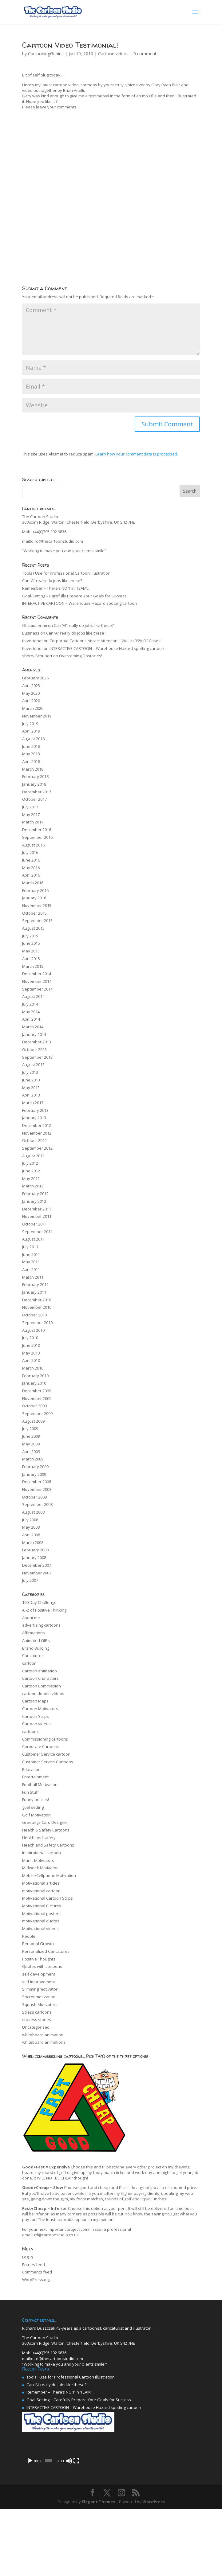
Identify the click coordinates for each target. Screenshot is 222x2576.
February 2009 (35, 1467)
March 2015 (32, 966)
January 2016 (34, 898)
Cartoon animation (39, 1671)
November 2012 (36, 1133)
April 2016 (31, 875)
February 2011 (35, 1285)
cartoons (30, 1731)
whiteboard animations (43, 2042)
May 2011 (31, 1262)
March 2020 (32, 708)
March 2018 (32, 769)
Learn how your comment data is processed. (136, 454)
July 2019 (30, 724)
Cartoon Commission (41, 1686)
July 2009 (30, 1429)
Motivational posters (41, 1914)
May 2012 (31, 1179)
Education (31, 1770)
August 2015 (33, 928)
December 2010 (36, 1300)
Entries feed (33, 2265)
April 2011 (31, 1269)
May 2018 (31, 754)
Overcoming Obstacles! (80, 656)
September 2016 (37, 837)
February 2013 (35, 1110)
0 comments (146, 54)
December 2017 (36, 792)
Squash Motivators (39, 2004)
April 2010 (31, 1360)
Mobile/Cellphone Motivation (49, 1875)
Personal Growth (38, 1944)
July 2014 (30, 1004)
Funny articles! (35, 1800)
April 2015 (31, 959)
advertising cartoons (41, 1625)
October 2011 (34, 1224)
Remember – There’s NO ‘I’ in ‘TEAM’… (56, 588)
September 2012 (37, 1148)
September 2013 (37, 1057)
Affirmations (33, 1633)
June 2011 (31, 1254)
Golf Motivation (36, 1815)
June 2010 (31, 1345)
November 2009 (36, 1398)
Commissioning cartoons (45, 1739)
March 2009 (32, 1459)
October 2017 (34, 799)
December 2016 (36, 830)
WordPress (153, 2568)
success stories (36, 2020)
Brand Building (35, 1648)
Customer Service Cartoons (47, 1762)
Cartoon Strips (35, 1716)
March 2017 (32, 822)
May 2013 (31, 1088)
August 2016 (33, 845)
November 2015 (36, 906)
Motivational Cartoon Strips (47, 1898)
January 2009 (34, 1474)
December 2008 (36, 1482)
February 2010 (35, 1376)
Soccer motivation (38, 1997)
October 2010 (34, 1315)
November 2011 (36, 1216)
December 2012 (36, 1125)
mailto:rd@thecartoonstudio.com (52, 541)
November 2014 (36, 981)
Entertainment (35, 1777)
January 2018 (34, 784)
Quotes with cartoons (42, 1966)
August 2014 (33, 996)
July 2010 (30, 1338)
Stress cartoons (37, 2012)
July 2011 (30, 1247)
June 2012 (31, 1171)
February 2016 (35, 890)
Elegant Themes (98, 2568)
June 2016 (31, 860)
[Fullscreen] (192, 2528)
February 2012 (35, 1194)
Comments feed (37, 2272)
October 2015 (34, 913)
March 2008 (32, 1543)
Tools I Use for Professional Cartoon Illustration (66, 573)
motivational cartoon (41, 1891)
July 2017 (30, 807)
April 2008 (31, 1535)
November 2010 (36, 1307)
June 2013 (31, 1080)
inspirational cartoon (41, 1853)
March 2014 (32, 1027)
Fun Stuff (30, 1792)
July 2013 (30, 1072)
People (28, 1936)
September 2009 (37, 1414)
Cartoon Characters (40, 1678)
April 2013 (31, 1095)
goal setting (33, 1807)
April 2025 (31, 686)
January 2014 (34, 1035)
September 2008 (37, 1504)
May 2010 (31, 1353)
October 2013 (34, 1050)
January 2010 (34, 1383)
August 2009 (33, 1421)
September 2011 (37, 1232)
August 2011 (33, 1239)
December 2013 (36, 1042)
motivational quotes (40, 1921)
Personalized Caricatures (45, 1951)
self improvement (38, 1982)
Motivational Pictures (41, 1906)
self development (38, 1974)
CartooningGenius (46, 54)
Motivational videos (40, 1929)
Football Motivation (39, 1785)
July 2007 (30, 1580)
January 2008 (34, 1558)
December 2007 (36, 1565)
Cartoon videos (113, 54)
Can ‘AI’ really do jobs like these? (52, 581)
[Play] (30, 2528)
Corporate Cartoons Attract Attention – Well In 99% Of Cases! (105, 641)
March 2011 (32, 1277)
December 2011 (36, 1209)
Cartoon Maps (35, 1701)
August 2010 (33, 1330)
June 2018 (31, 746)
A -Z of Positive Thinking (44, 1610)
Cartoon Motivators (40, 1709)
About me (31, 1618)
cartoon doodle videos (43, 1694)
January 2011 (34, 1292)
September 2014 (37, 989)
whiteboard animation (42, 2035)
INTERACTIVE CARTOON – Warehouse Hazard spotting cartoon (79, 603)
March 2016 (32, 883)
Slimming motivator (39, 1989)
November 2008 (36, 1489)
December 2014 (36, 974)
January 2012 (34, 1201)
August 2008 (33, 1512)
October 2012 (34, 1140)
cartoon (29, 1663)
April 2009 (31, 1452)
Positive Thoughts (38, 1959)
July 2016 (30, 852)
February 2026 (35, 678)
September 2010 (37, 1323)
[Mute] (182, 2528)
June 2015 (31, 943)
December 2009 (36, 1391)
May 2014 (31, 1012)
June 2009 (31, 1436)
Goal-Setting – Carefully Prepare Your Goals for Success (74, 596)
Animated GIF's (36, 1641)
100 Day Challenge (39, 1602)
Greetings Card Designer (45, 1822)
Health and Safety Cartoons (48, 1845)
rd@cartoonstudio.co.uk (56, 2235)
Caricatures (33, 1656)
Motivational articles (41, 1883)
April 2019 (31, 731)
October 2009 (34, 1406)
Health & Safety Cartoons (45, 1830)
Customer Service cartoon (46, 1754)
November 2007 (36, 1573)
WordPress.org (36, 2280)
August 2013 (33, 1065)
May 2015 (31, 951)
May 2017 (31, 815)
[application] (111, 2484)
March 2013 (32, 1103)
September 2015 (37, 921)
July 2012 (30, 1163)
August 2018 (33, 739)
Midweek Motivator (40, 1868)
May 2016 (31, 868)
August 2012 (33, 1156)
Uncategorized (36, 2027)
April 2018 (31, 761)
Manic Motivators (38, 1860)
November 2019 (36, 716)
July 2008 (30, 1520)
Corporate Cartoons (40, 1746)
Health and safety (39, 1838)
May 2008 (31, 1527)
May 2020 (31, 693)
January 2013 (34, 1118)
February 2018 (35, 777)
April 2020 (31, 701)
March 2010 (32, 1368)
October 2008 (34, 1497)
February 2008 (35, 1550)
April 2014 (31, 1019)
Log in (27, 2257)
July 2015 (30, 936)
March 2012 (32, 1186)
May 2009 (31, 1444)
